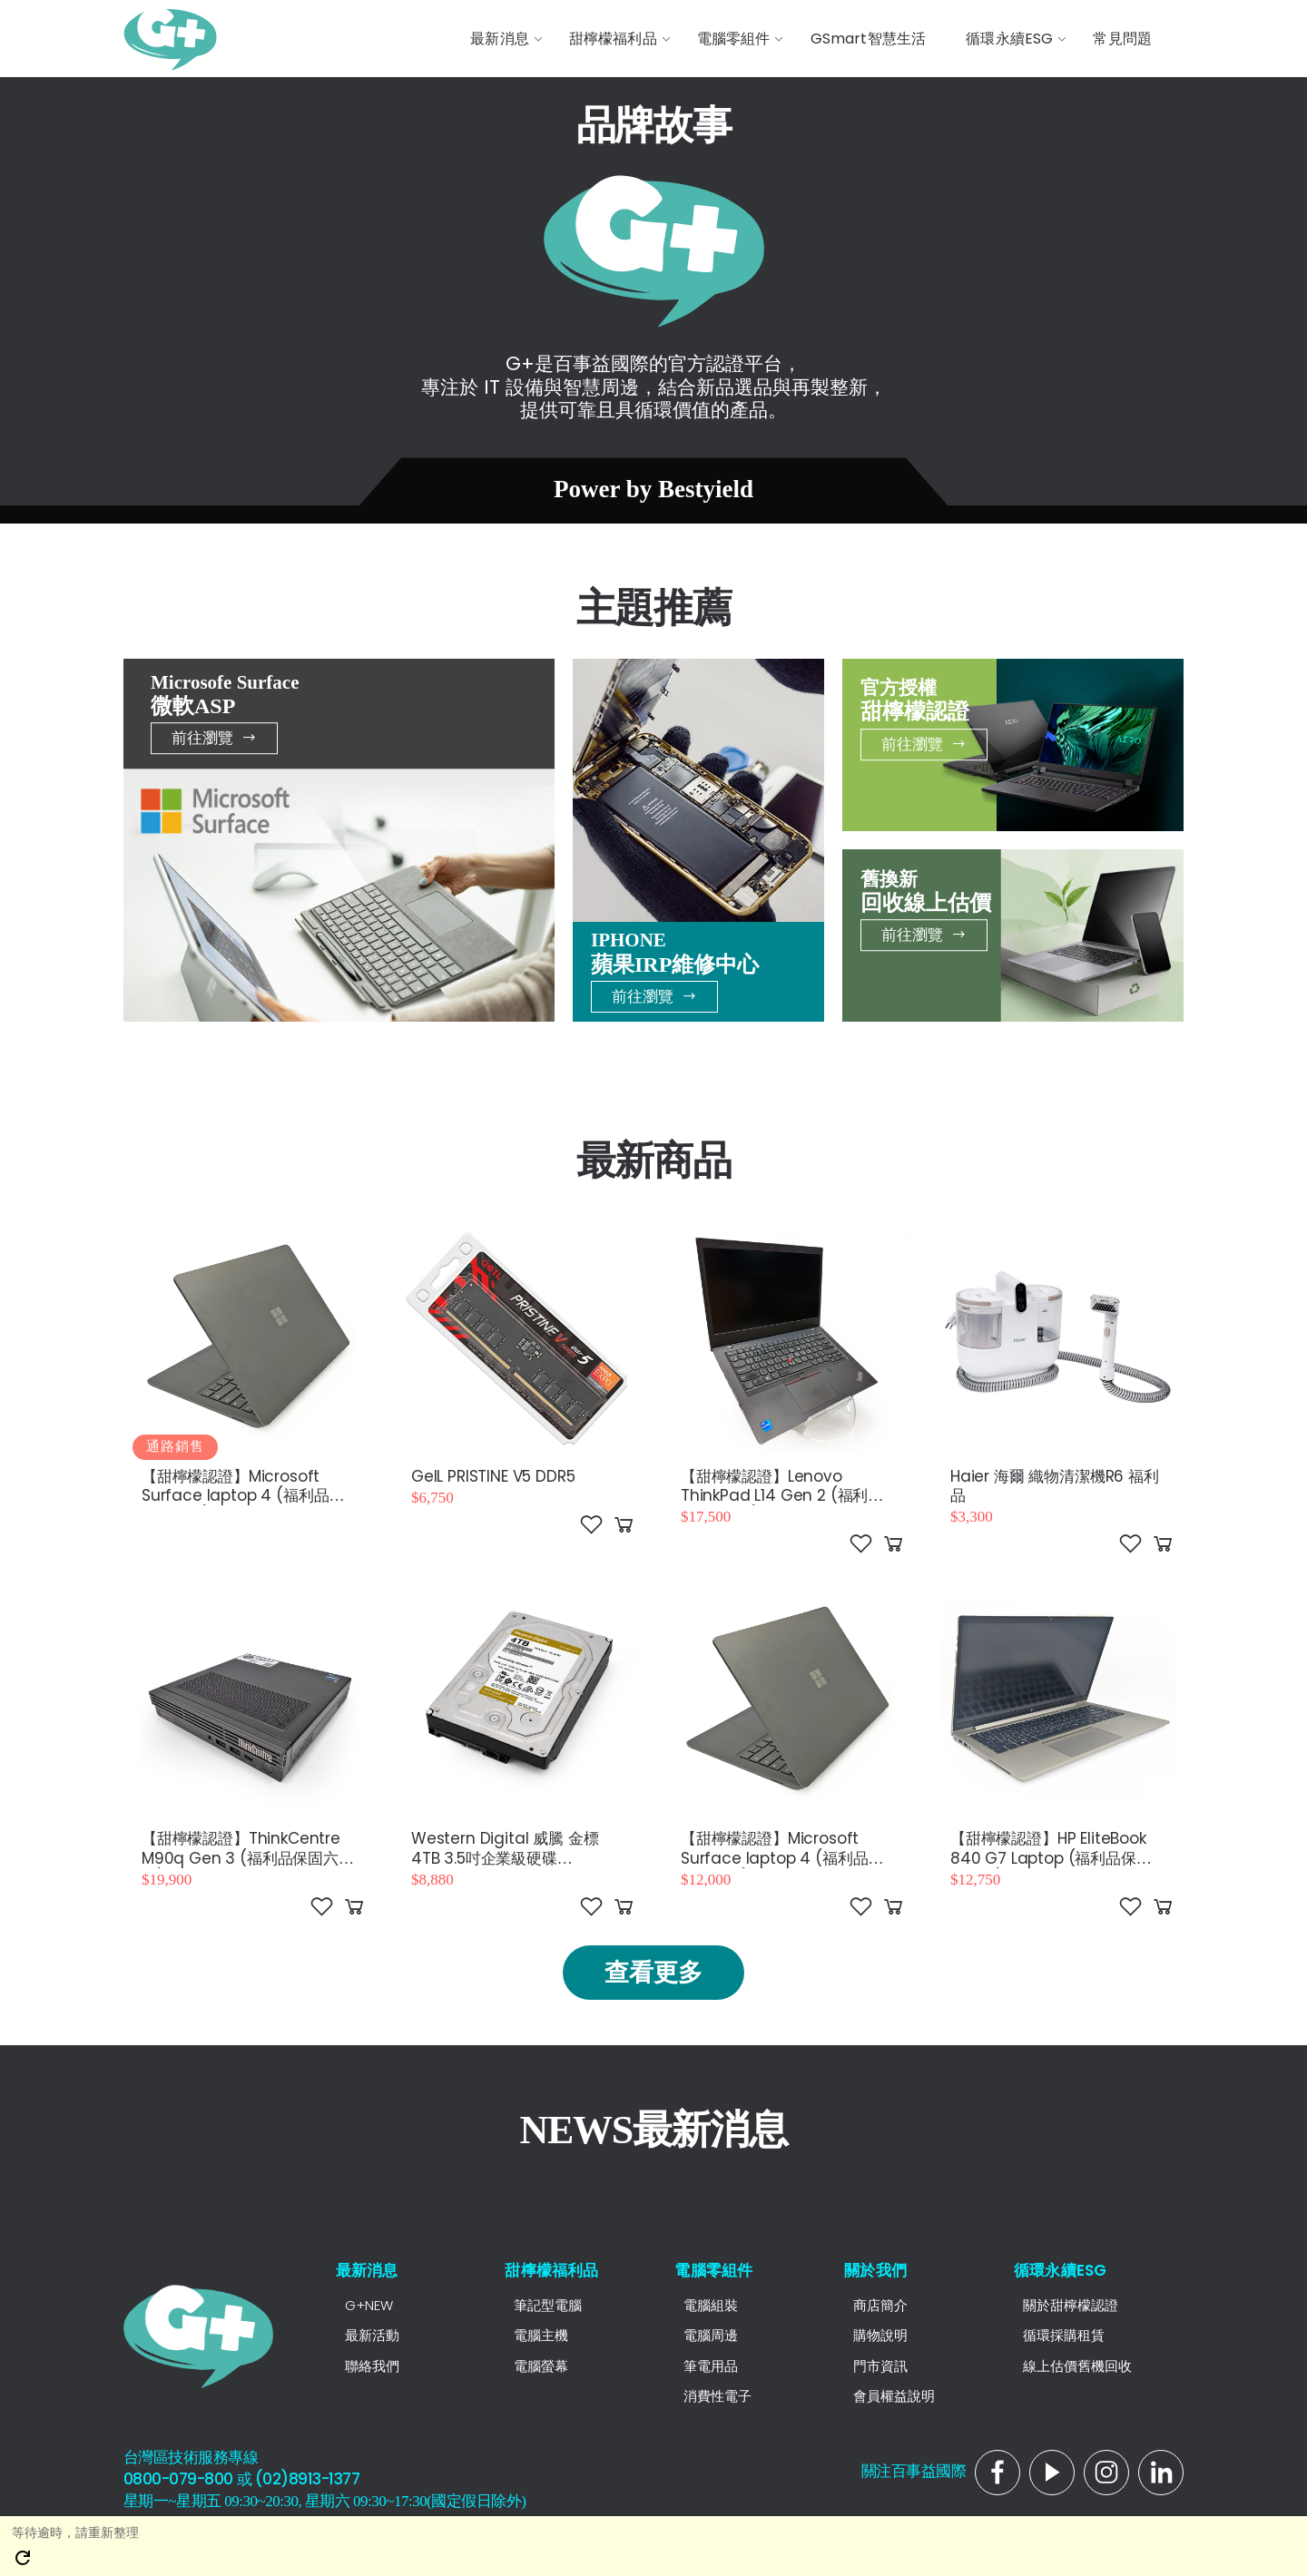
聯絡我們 (372, 2365)
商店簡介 (880, 2305)
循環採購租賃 (1064, 2335)
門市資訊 (880, 2365)
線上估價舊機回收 (1077, 2365)
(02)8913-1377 (307, 2479)
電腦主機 (541, 2335)
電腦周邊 (710, 2335)
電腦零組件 (713, 2270)
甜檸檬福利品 (551, 2270)
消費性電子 (717, 2395)
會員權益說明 (894, 2395)
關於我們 (875, 2270)
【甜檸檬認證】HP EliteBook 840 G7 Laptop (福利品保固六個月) (1051, 1857)
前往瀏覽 (214, 738)
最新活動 (372, 2335)
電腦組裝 (710, 2305)
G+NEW (369, 2305)
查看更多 (653, 1972)
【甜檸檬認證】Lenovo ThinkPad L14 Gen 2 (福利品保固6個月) (782, 1495)
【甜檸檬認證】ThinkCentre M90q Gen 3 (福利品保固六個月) (248, 1857)
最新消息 (367, 2270)
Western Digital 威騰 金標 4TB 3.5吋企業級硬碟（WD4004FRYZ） (504, 1857)
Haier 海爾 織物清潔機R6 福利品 (1054, 1485)
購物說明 (880, 2335)
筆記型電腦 (548, 2305)
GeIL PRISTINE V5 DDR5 (493, 1476)
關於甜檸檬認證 (1070, 2305)
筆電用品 (710, 2365)
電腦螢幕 (541, 2365)
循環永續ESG (1060, 2270)
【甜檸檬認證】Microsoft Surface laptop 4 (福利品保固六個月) (243, 1495)
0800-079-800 (178, 2479)
